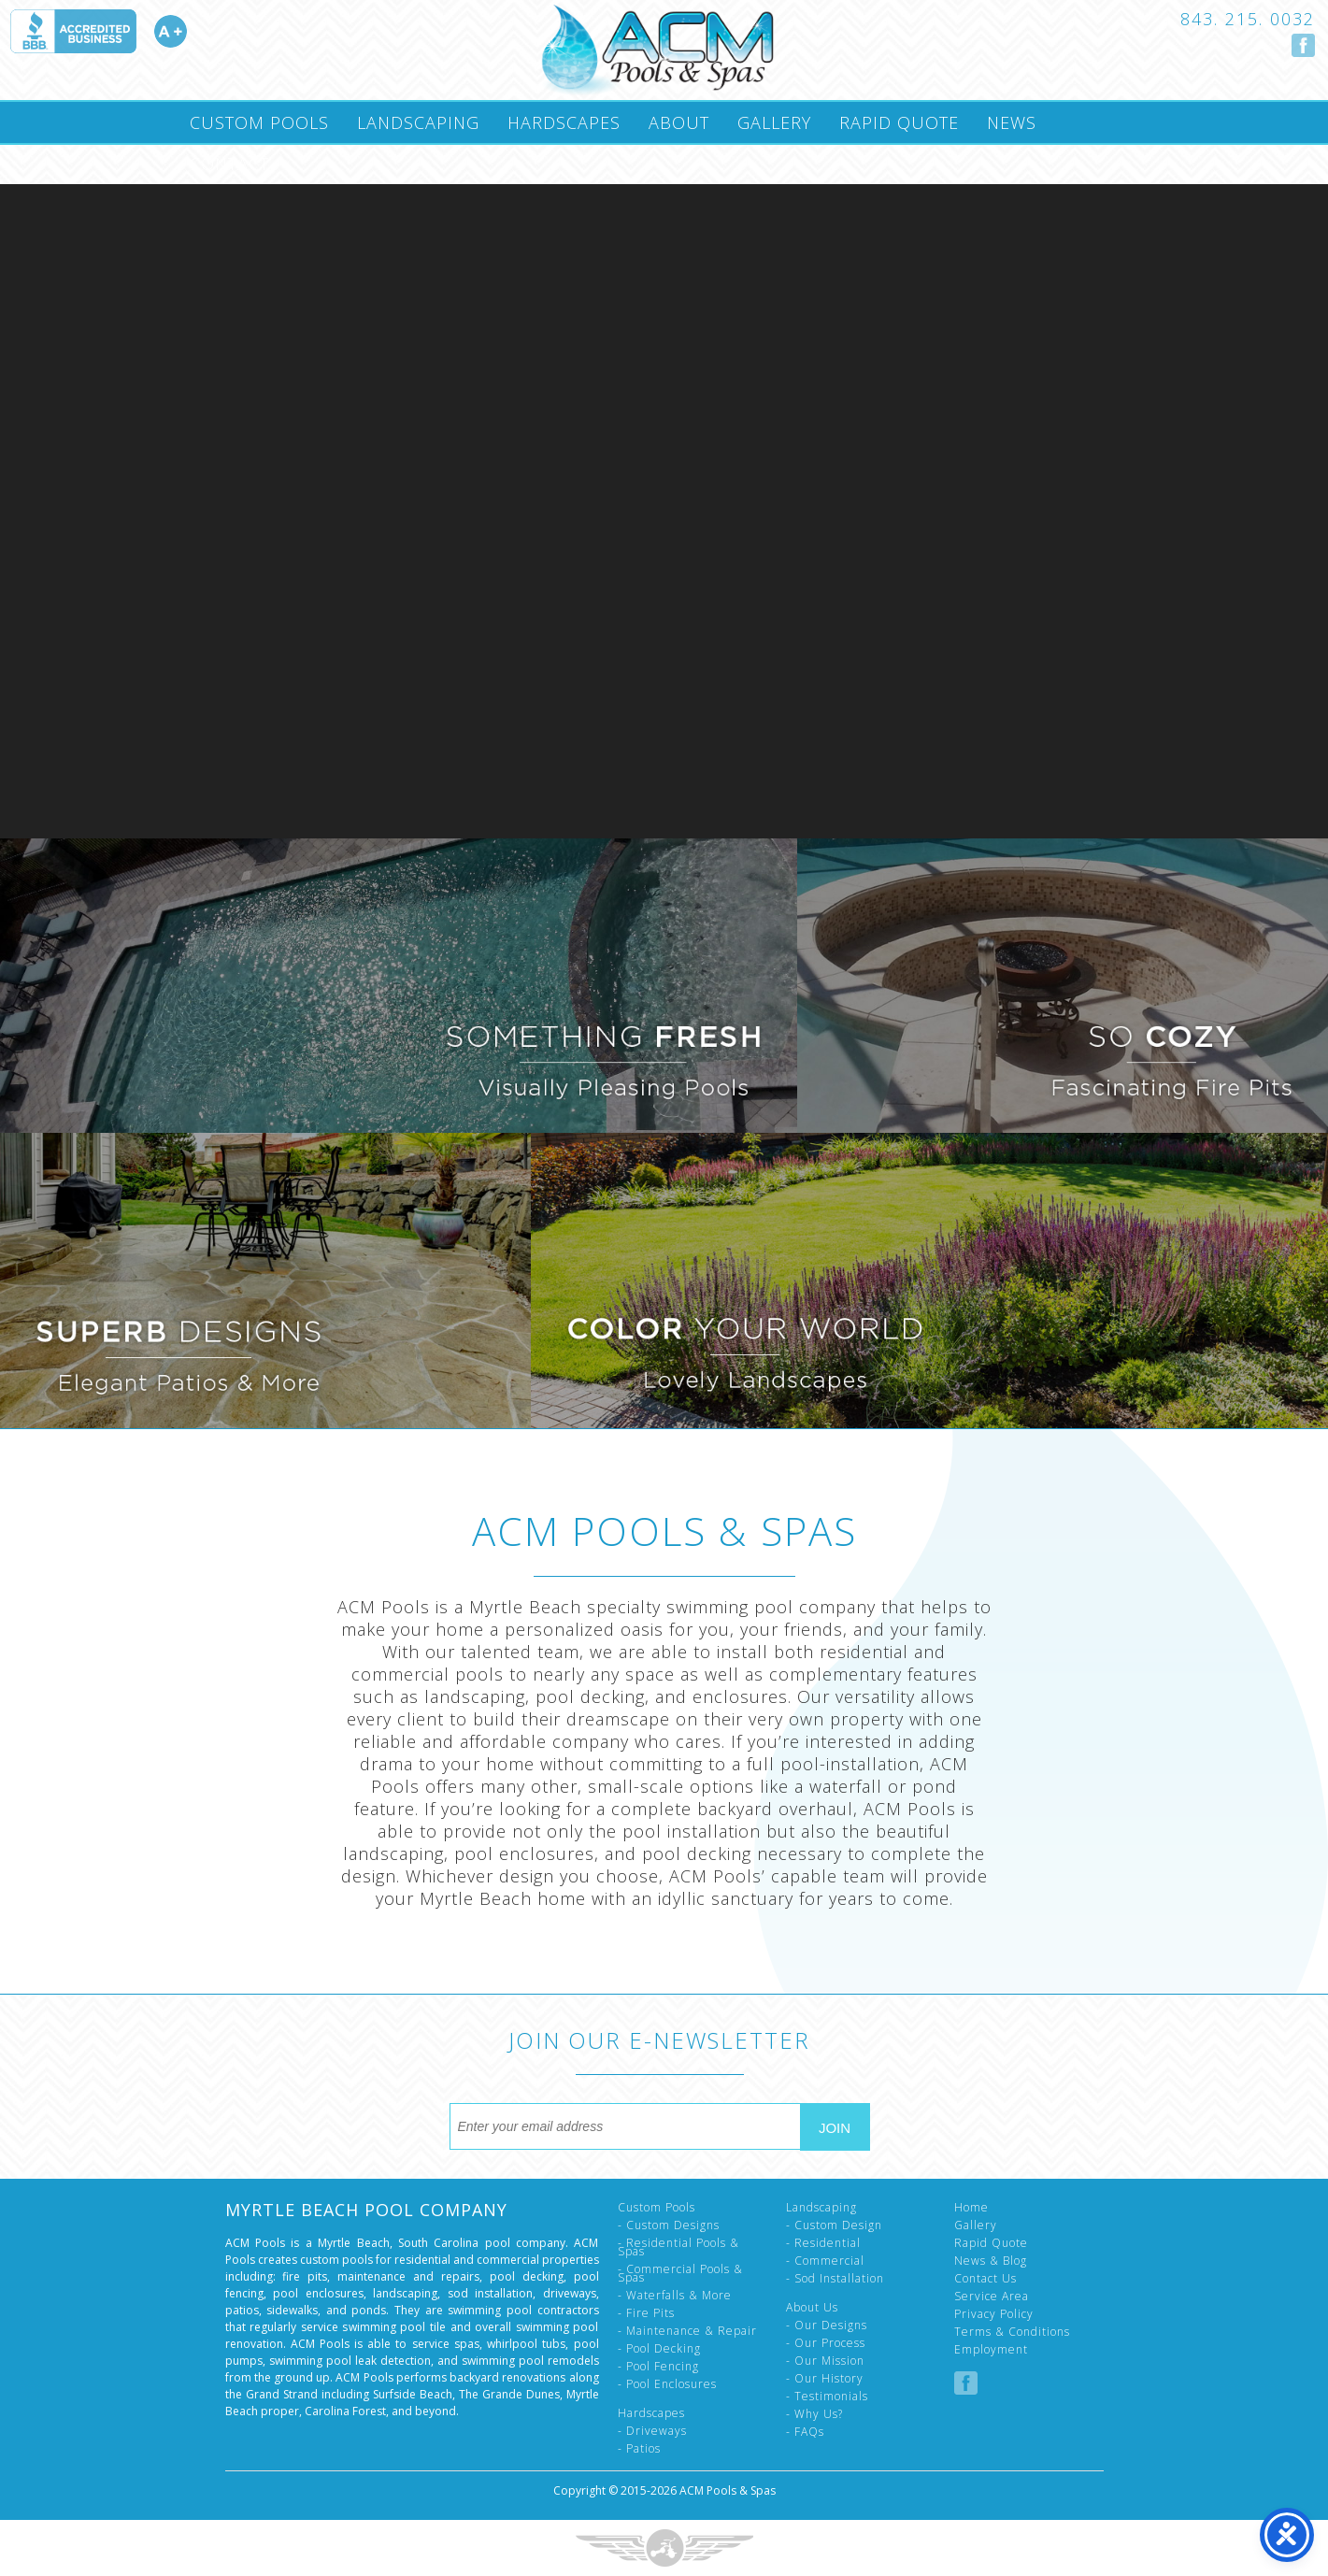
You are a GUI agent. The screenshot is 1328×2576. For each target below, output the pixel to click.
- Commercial (825, 2260)
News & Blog (990, 2260)
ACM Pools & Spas (727, 2490)
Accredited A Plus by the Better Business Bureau (98, 31)
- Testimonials (827, 2396)
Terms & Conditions (1012, 2332)
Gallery (774, 122)
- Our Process (825, 2343)
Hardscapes (564, 122)
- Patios (639, 2448)
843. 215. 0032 (1247, 18)
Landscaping (418, 122)
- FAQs (805, 2432)
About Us (812, 2307)
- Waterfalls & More (675, 2295)
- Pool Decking (659, 2348)
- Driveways (652, 2431)
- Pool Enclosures (667, 2384)
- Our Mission (825, 2360)
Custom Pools (259, 122)
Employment (991, 2349)
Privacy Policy (994, 2314)
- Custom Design (834, 2225)
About (679, 122)
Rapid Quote (899, 122)
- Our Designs (826, 2325)
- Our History (825, 2378)
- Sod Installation (835, 2278)
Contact (229, 163)
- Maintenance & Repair (687, 2331)
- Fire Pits (646, 2313)
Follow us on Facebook (1303, 45)
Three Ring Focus (664, 2548)
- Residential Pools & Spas (678, 2247)
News (1011, 122)
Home (971, 2207)
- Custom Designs (669, 2225)
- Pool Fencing (658, 2366)
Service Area (991, 2296)
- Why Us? (814, 2414)
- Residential (823, 2243)
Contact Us (985, 2278)
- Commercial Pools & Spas (680, 2273)
